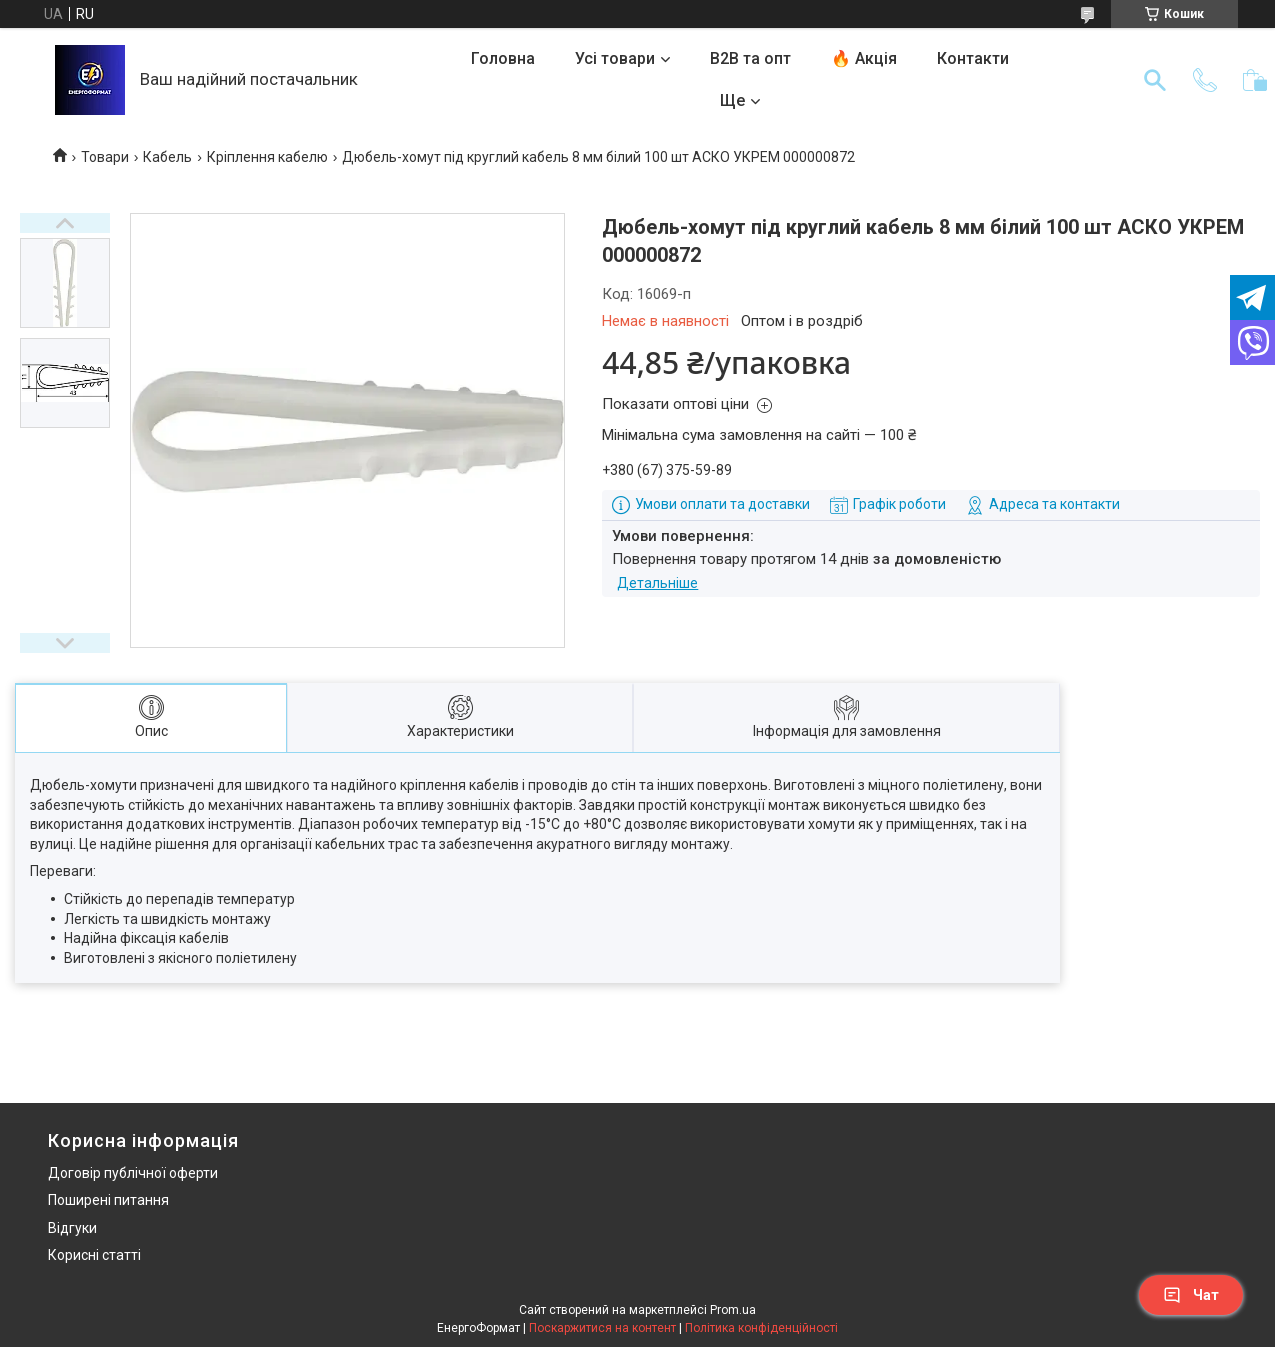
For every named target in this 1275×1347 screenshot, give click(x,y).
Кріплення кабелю (267, 157)
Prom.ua (733, 1310)
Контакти (973, 58)
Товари (105, 157)
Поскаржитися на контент (602, 1328)
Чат (1191, 1295)
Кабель (167, 157)
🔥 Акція (864, 58)
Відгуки (72, 1228)
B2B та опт (750, 58)
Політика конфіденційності (761, 1328)
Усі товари (615, 58)
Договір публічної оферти (133, 1173)
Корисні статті (94, 1255)
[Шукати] (1155, 80)
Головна (503, 58)
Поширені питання (108, 1200)
